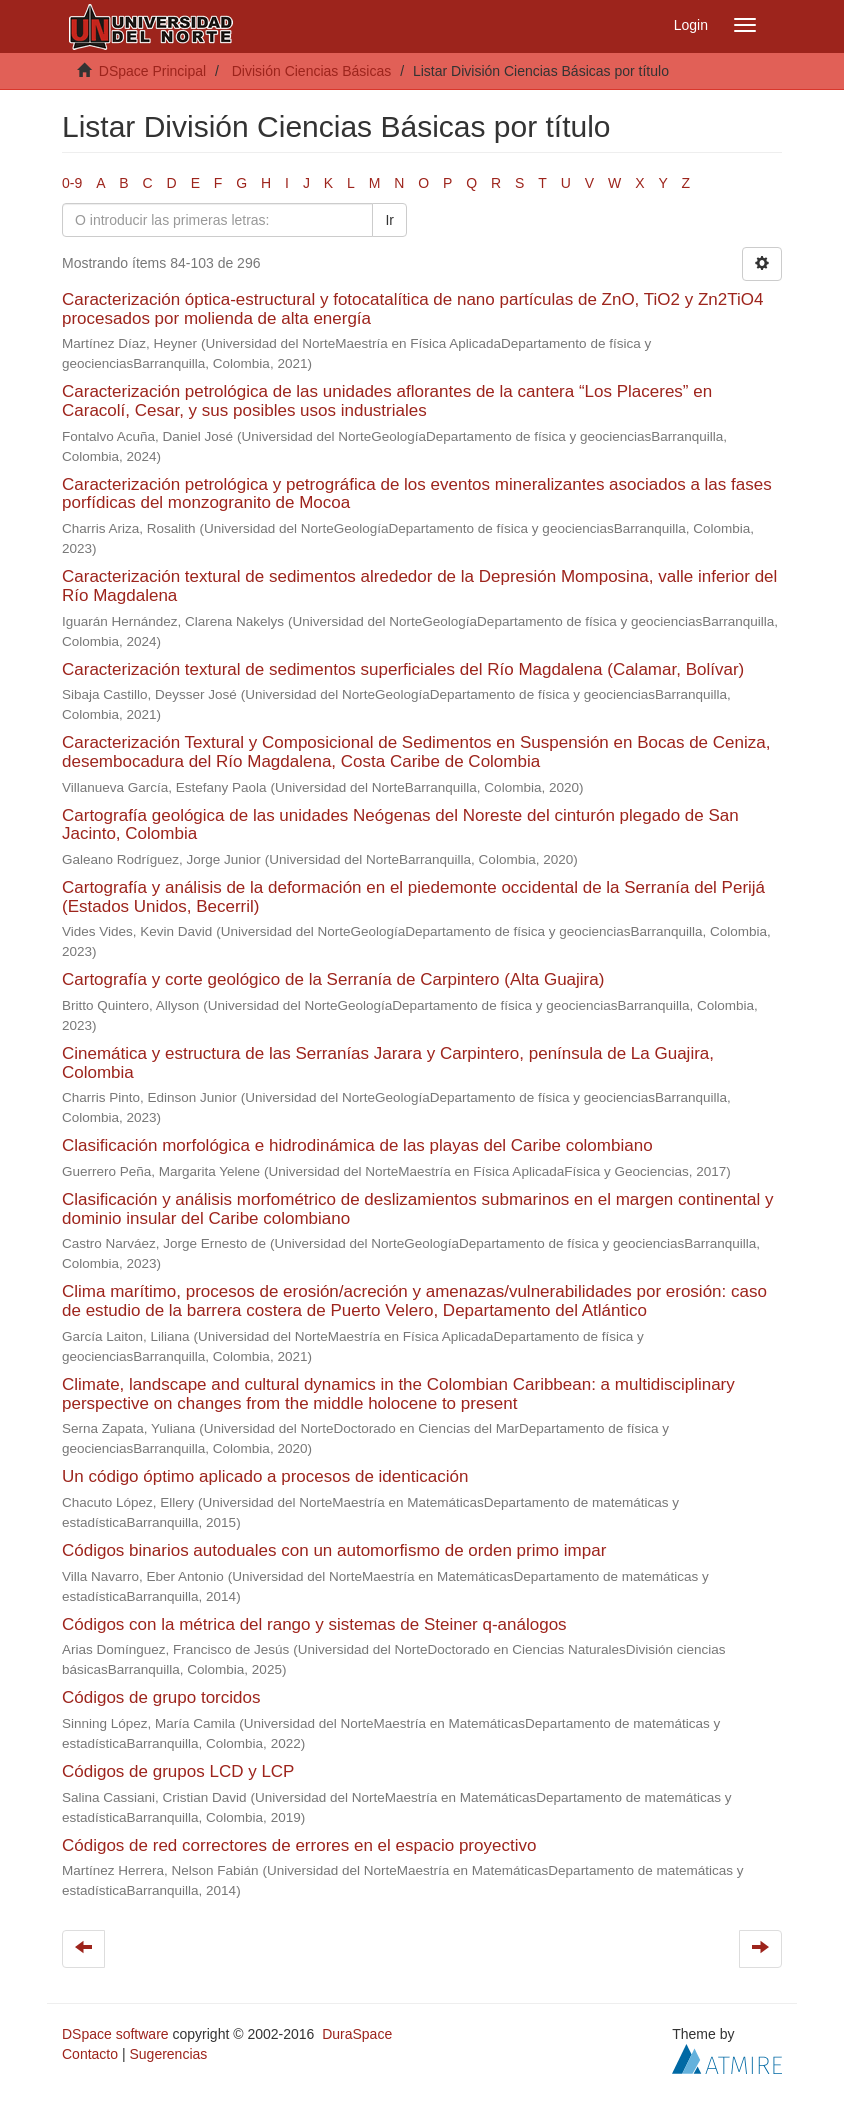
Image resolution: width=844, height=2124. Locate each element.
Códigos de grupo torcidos (161, 1697)
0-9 (72, 183)
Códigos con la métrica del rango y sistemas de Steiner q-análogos (314, 1624)
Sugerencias (168, 2054)
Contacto (90, 2054)
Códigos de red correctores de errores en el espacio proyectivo (299, 1845)
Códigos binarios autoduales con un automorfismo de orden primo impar (334, 1550)
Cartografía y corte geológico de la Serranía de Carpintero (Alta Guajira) (333, 979)
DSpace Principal (152, 71)
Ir (389, 220)
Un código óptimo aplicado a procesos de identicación (265, 1476)
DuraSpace (357, 2034)
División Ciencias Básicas (312, 71)
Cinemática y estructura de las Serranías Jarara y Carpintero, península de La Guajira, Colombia (388, 1063)
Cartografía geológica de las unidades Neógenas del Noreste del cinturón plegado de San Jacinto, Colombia (400, 825)
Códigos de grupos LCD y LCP (178, 1771)
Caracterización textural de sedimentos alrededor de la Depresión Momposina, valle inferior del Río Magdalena (419, 586)
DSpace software (115, 2034)
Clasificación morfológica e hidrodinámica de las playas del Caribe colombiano (357, 1145)
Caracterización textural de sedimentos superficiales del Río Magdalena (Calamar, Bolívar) (403, 669)
